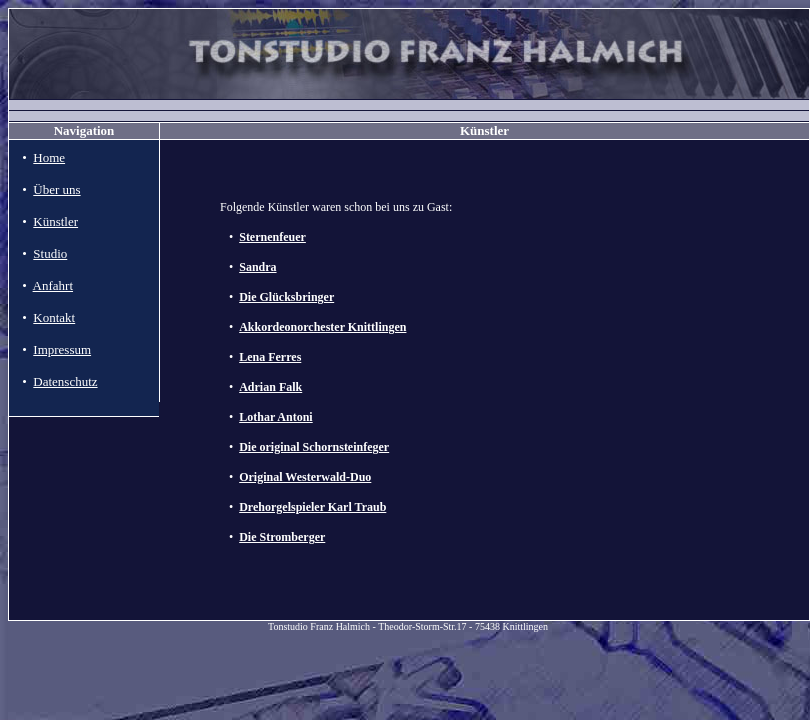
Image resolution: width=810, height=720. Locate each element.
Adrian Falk (270, 387)
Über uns (56, 189)
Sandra (257, 267)
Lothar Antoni (275, 417)
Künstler (55, 221)
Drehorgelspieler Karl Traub (312, 507)
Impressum (62, 349)
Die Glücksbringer (286, 297)
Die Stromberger (282, 537)
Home (49, 157)
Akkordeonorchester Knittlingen (322, 327)
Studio (50, 253)
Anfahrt (53, 285)
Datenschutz (65, 381)
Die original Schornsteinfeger (314, 447)
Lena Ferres (270, 357)
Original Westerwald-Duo (305, 477)
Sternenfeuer (272, 237)
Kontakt (54, 317)
